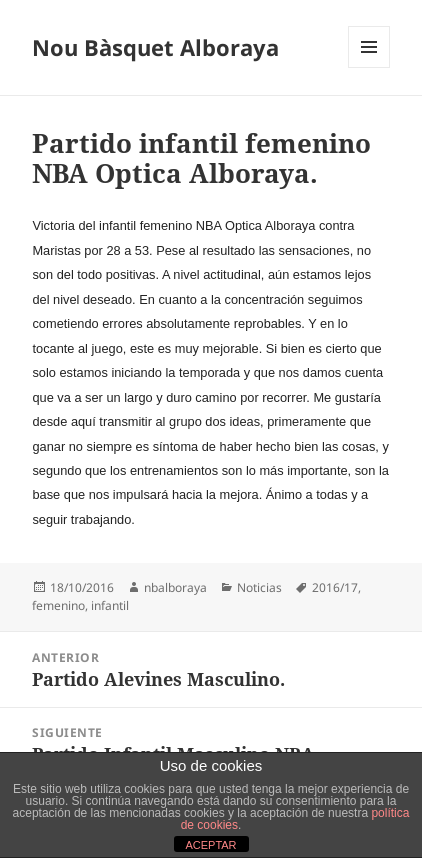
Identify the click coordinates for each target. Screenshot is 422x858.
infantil (110, 605)
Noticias (259, 587)
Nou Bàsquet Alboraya (155, 47)
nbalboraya (175, 587)
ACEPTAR (210, 845)
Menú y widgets (369, 67)
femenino (58, 605)
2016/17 (335, 587)
